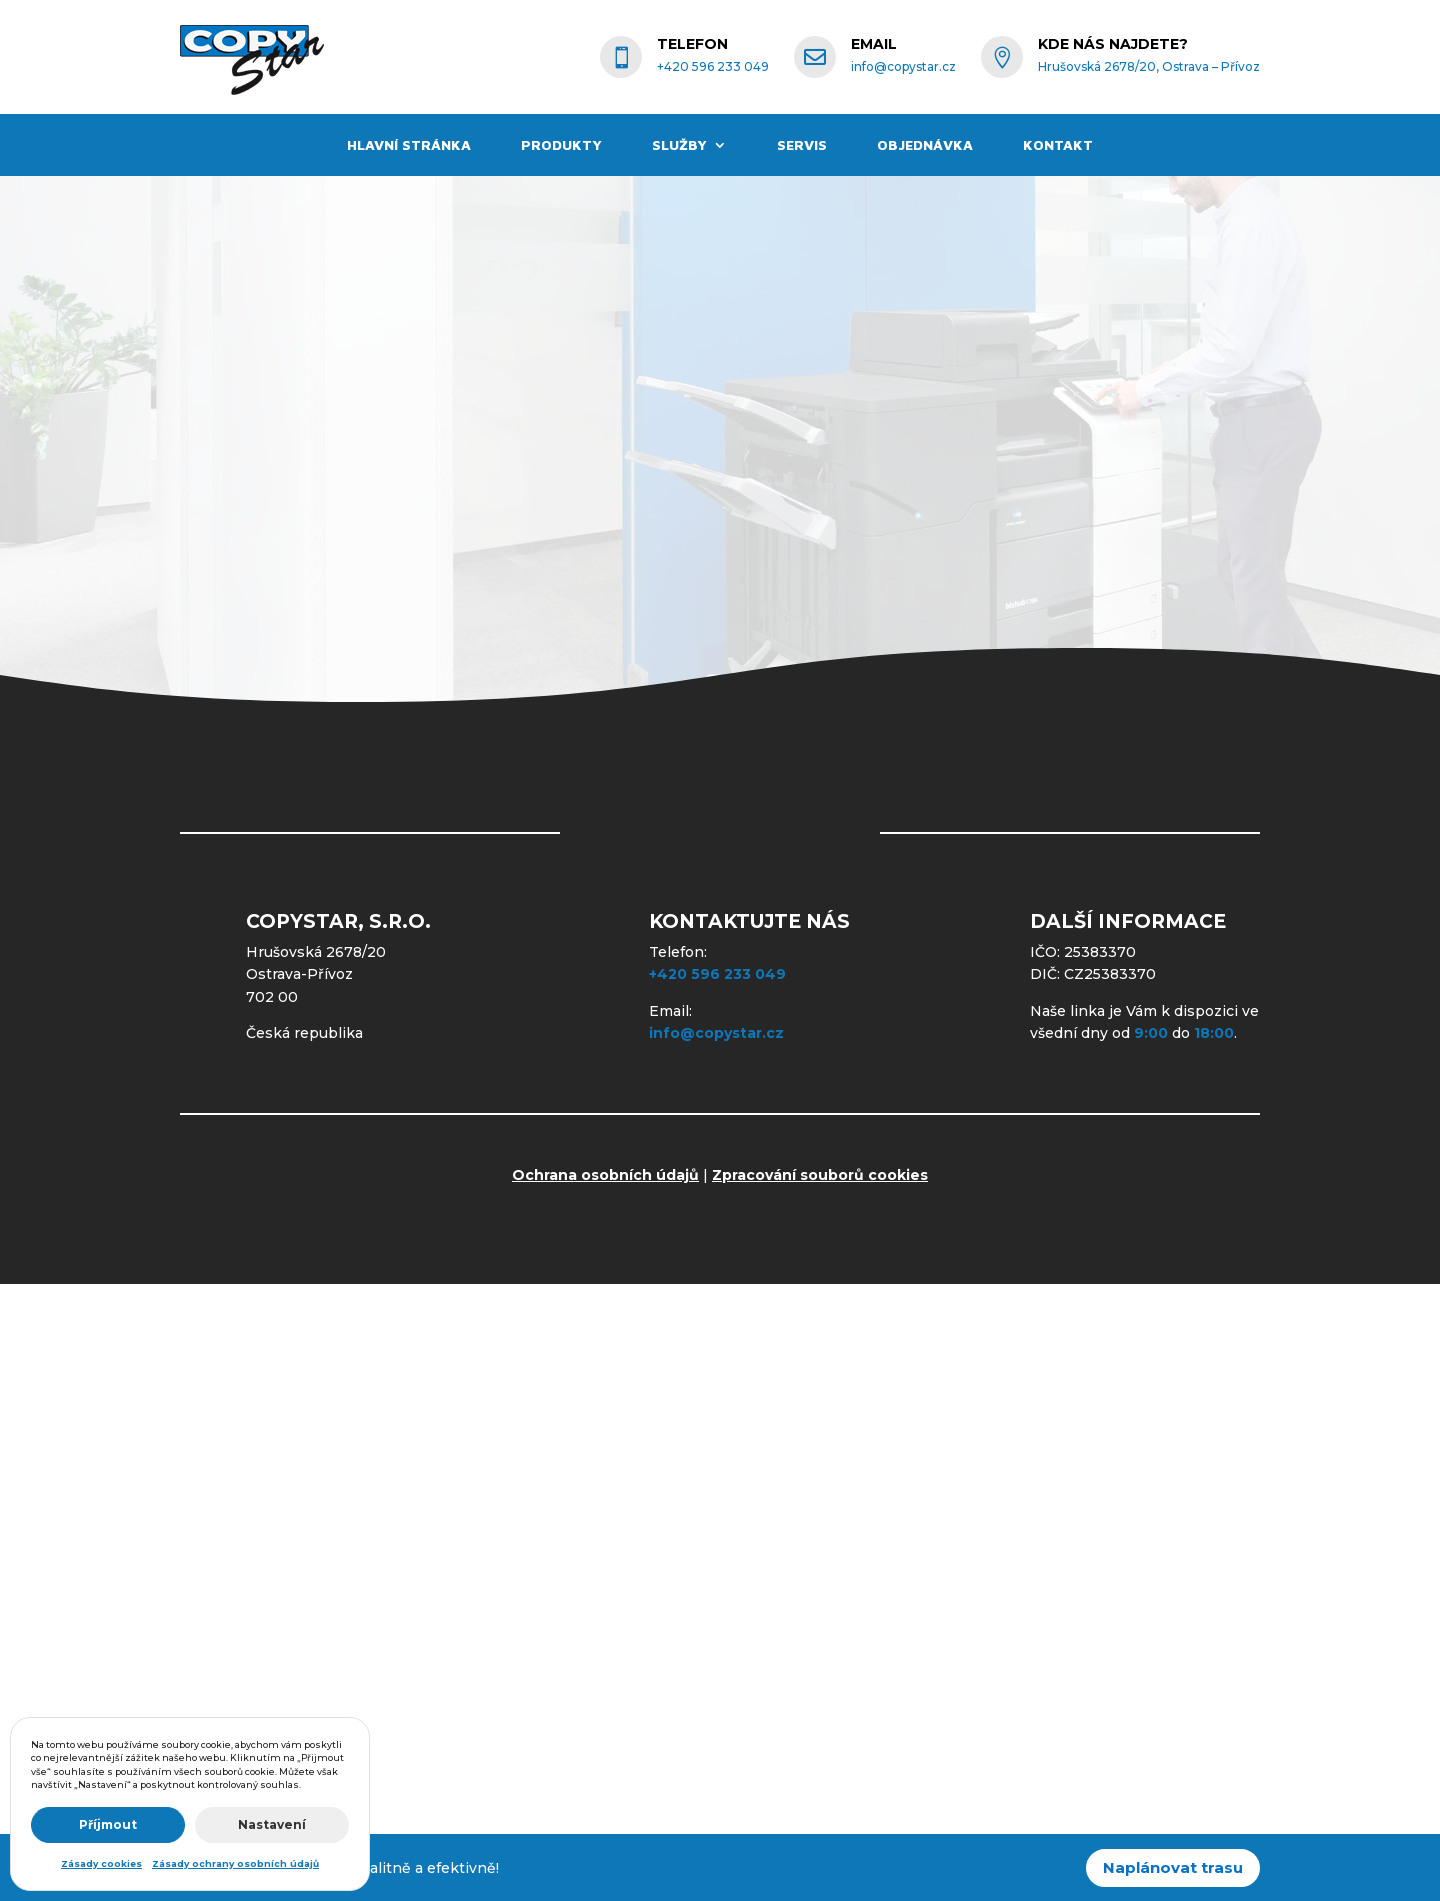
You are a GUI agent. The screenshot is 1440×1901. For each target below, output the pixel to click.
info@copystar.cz (716, 1033)
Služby (679, 145)
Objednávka (925, 145)
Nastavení (272, 1824)
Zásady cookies (101, 1863)
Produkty (561, 145)
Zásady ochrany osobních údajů (235, 1863)
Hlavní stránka (409, 145)
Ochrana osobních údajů (605, 1175)
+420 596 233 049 (717, 974)
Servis (802, 145)
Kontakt (1058, 145)
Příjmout (108, 1824)
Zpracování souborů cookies (820, 1175)
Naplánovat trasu (1173, 1867)
